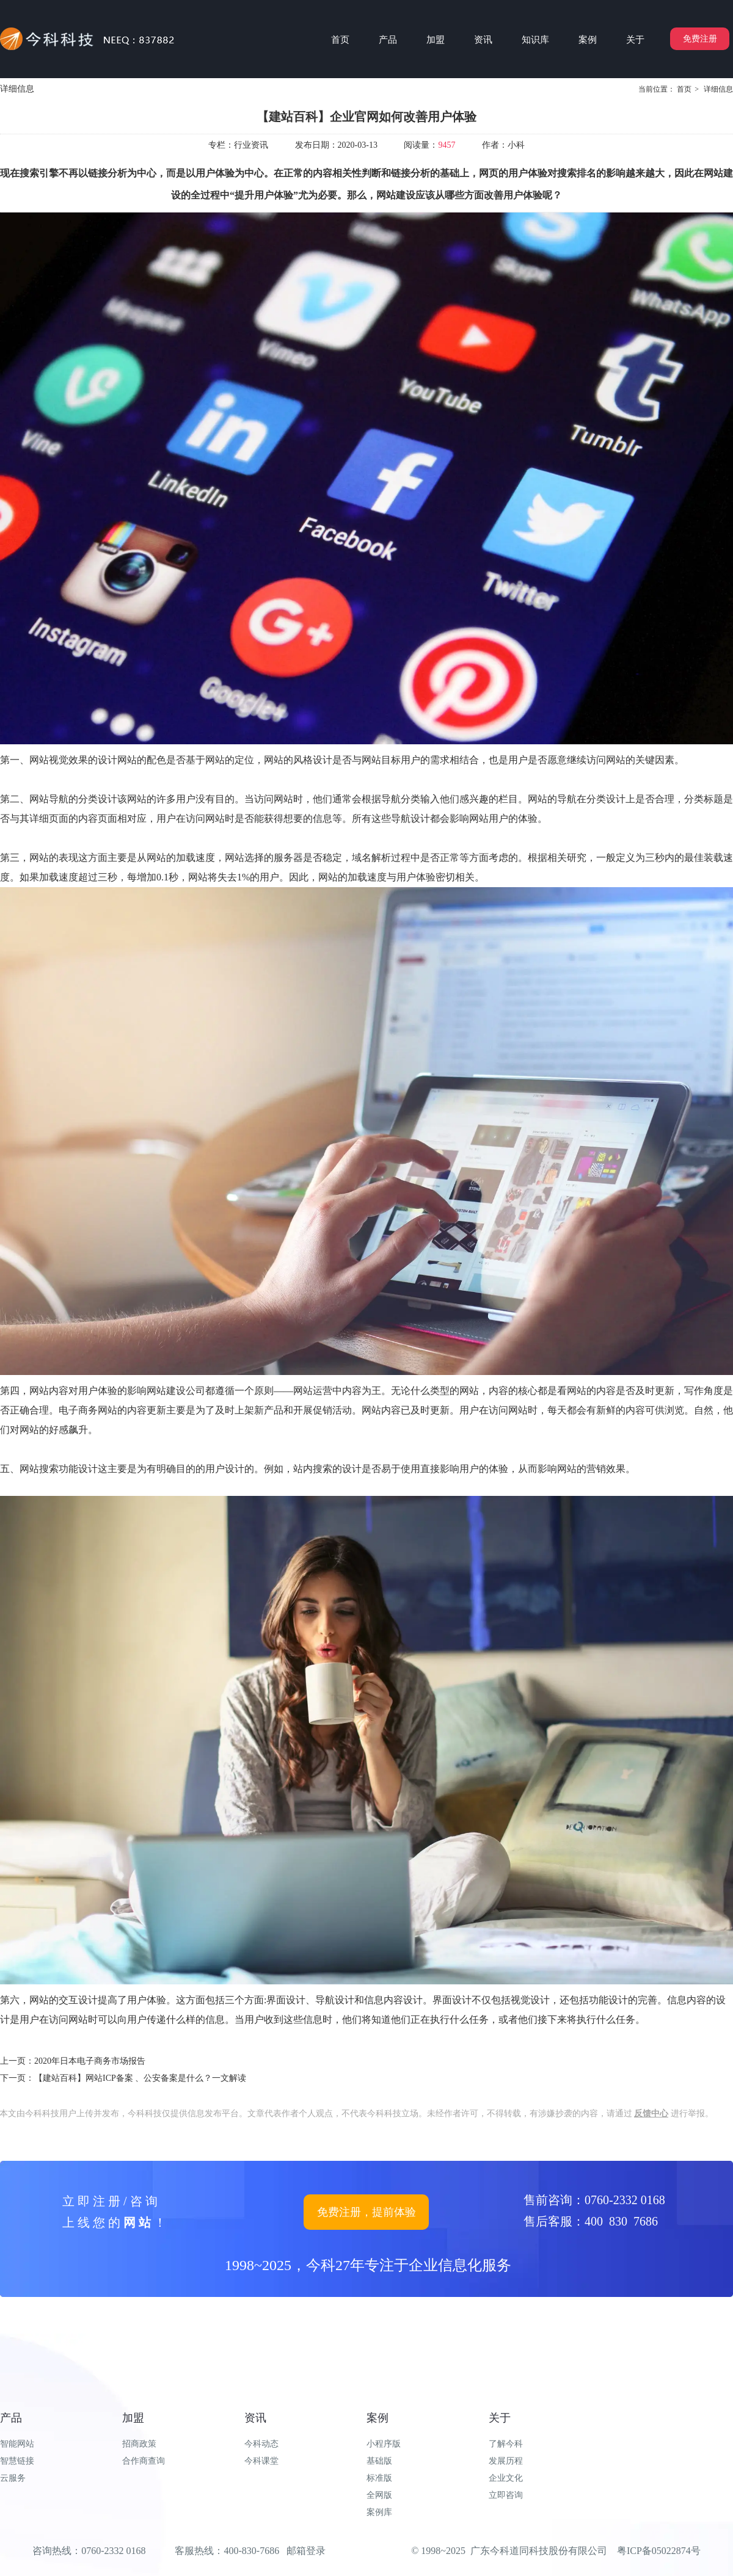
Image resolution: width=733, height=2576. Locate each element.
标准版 (379, 2478)
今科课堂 (261, 2460)
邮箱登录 (306, 2550)
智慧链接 (17, 2460)
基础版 (379, 2460)
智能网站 (17, 2443)
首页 (684, 89)
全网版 (379, 2495)
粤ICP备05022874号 (659, 2550)
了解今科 (506, 2443)
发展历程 (506, 2460)
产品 (11, 2418)
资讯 (255, 2418)
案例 (377, 2418)
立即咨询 (506, 2495)
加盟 (133, 2418)
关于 (500, 2418)
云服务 (13, 2478)
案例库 (379, 2512)
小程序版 (383, 2443)
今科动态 (261, 2443)
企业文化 (506, 2478)
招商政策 (139, 2443)
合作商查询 (143, 2460)
